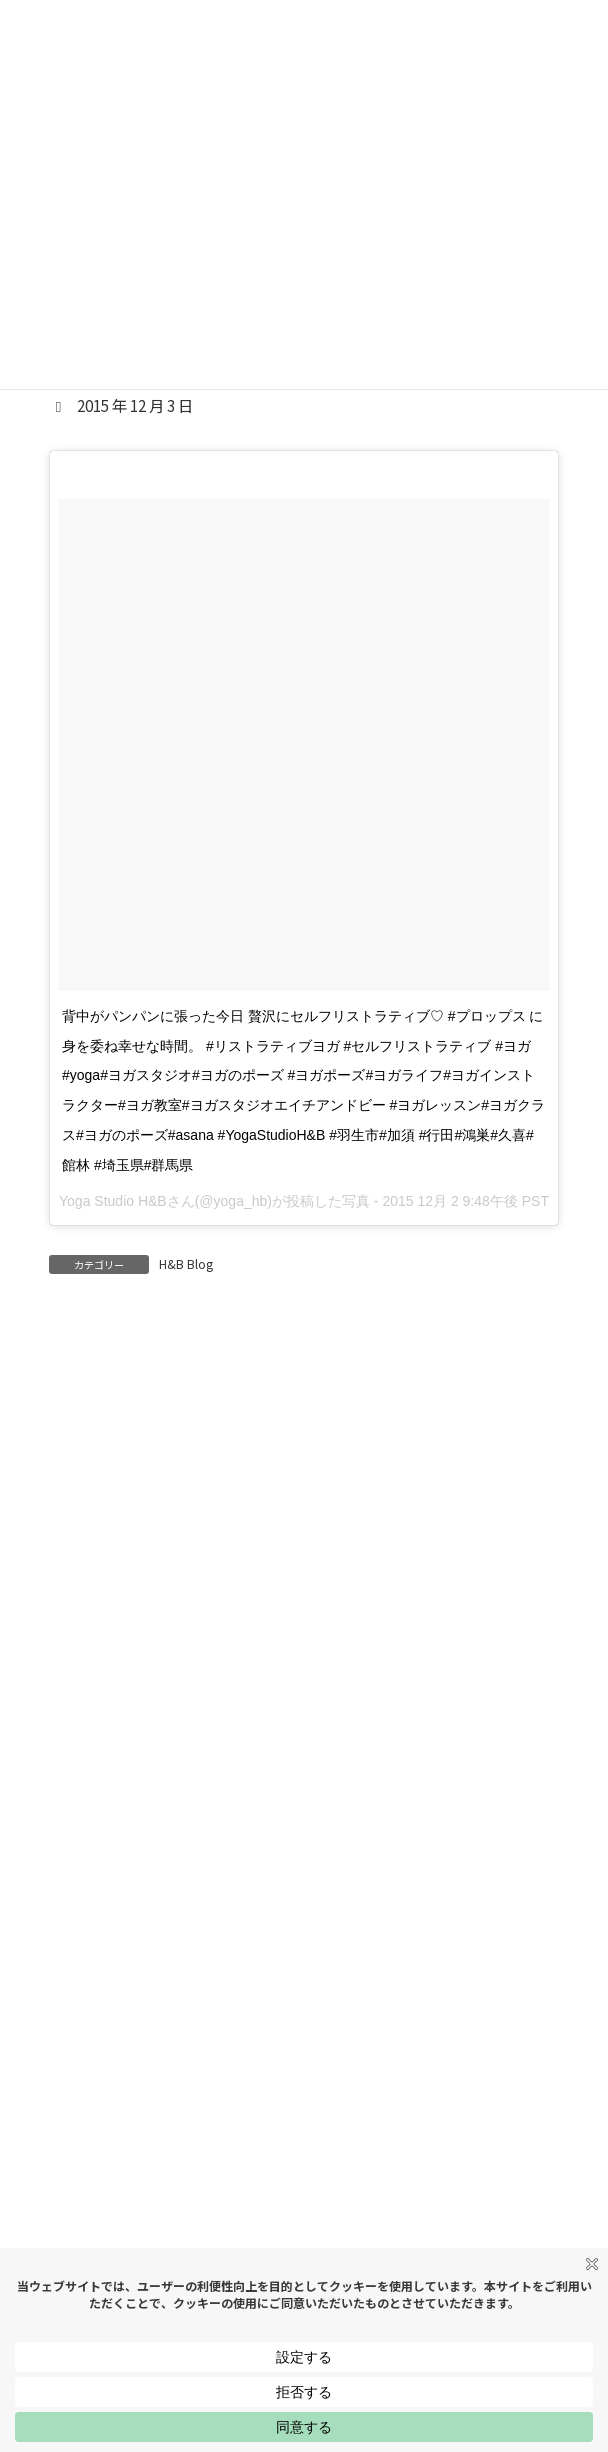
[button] (304, 1942)
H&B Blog (186, 1263)
